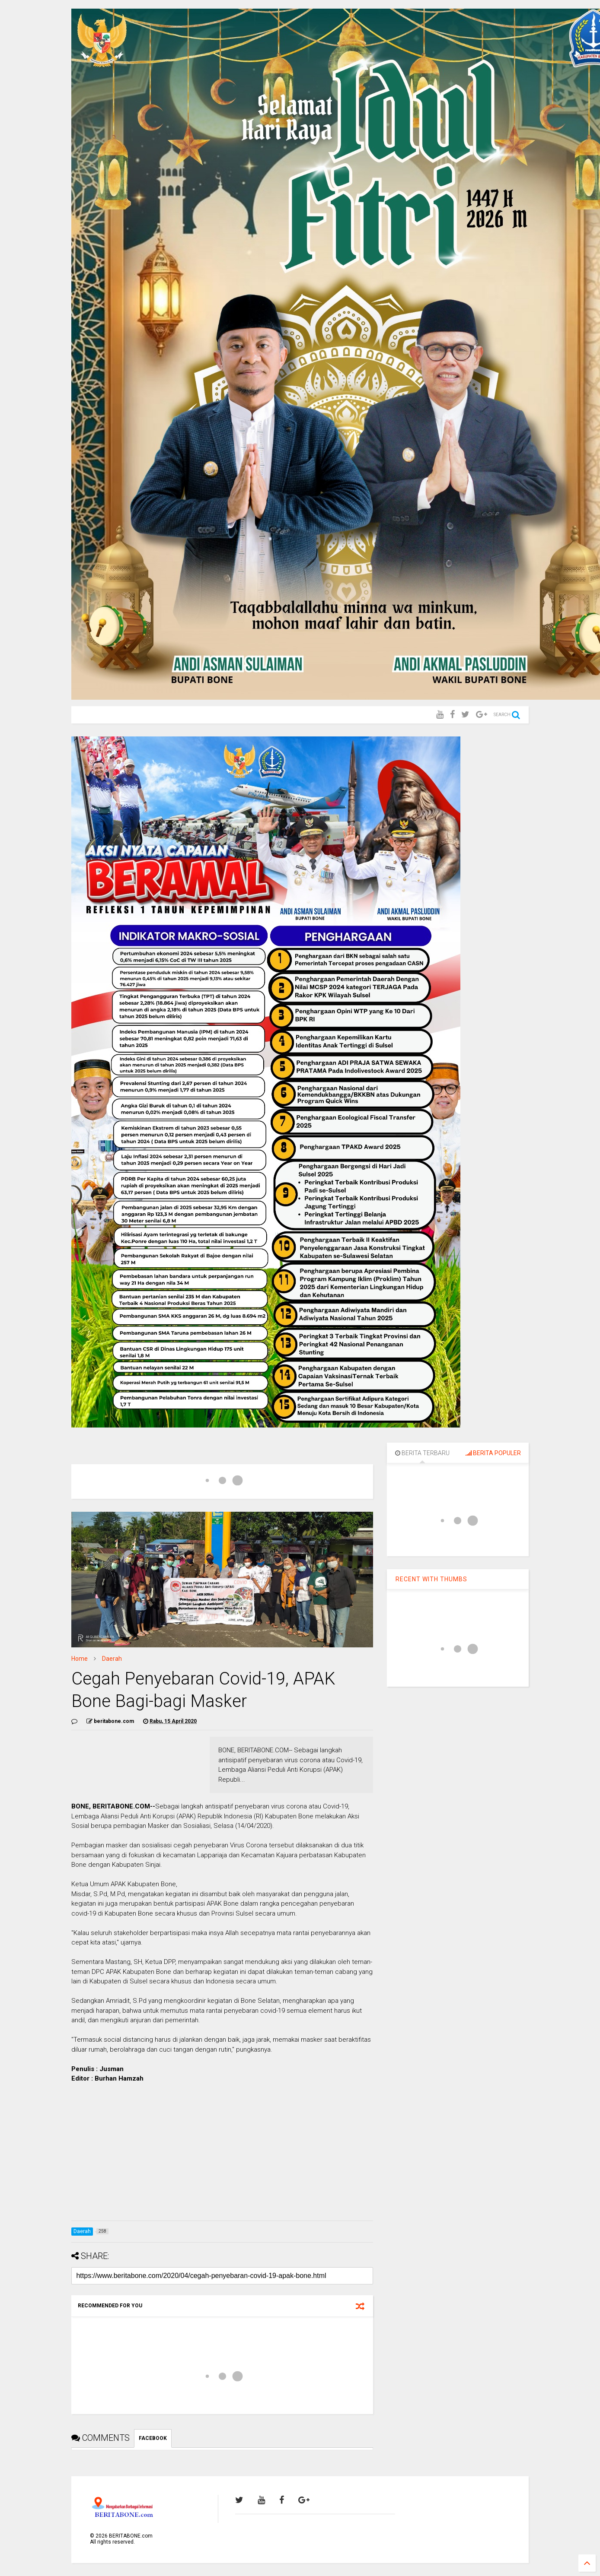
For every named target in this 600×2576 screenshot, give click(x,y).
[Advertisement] (222, 2153)
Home (79, 1658)
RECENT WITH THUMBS (431, 1579)
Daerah (112, 1658)
